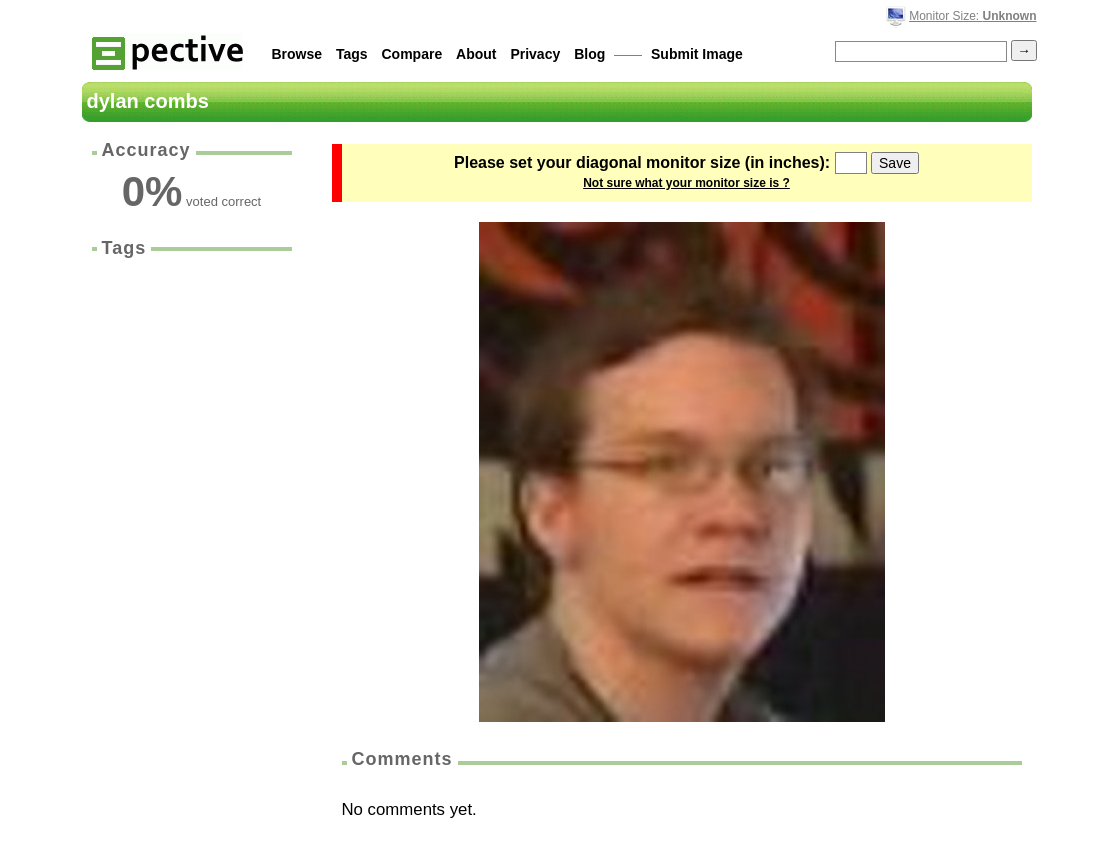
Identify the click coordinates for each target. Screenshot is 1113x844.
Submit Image (697, 54)
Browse (297, 54)
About (476, 54)
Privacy (535, 54)
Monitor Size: (972, 16)
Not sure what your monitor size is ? (686, 183)
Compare (412, 54)
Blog (589, 54)
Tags (352, 54)
